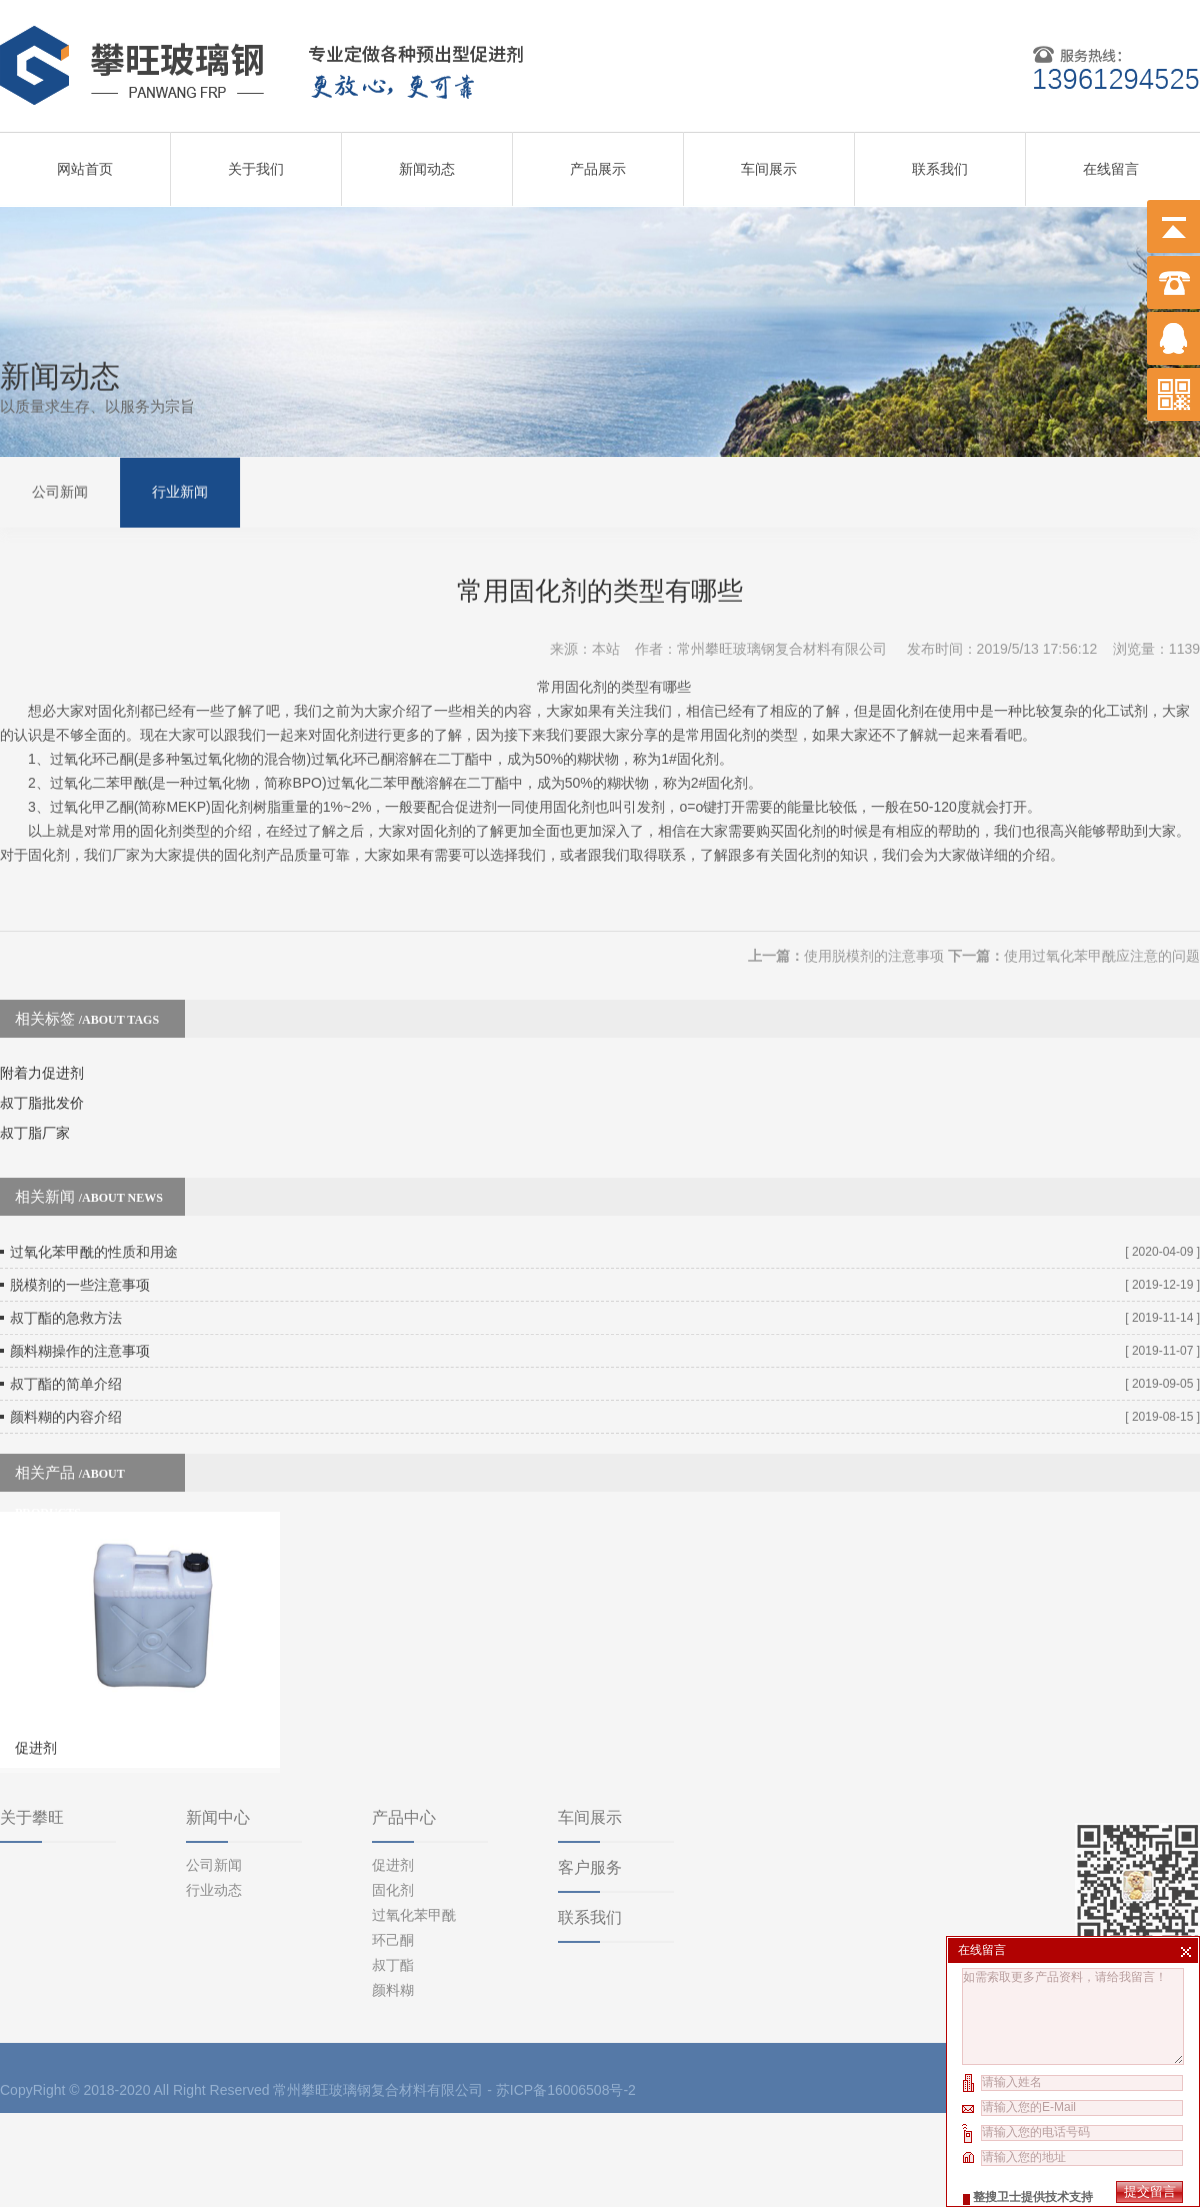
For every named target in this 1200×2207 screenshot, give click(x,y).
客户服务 (590, 1781)
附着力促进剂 (42, 1029)
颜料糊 (393, 1904)
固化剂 (393, 1804)
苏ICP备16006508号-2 (566, 2004)
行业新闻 (180, 489)
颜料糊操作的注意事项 (80, 1307)
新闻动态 (427, 162)
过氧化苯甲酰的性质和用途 (94, 1208)
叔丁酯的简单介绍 (66, 1340)
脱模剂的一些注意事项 (80, 1241)
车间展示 (769, 162)
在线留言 (1111, 162)
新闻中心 (218, 1731)
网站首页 (85, 162)
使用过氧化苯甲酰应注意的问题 (1102, 912)
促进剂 (393, 1779)
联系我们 (940, 162)
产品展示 (598, 162)
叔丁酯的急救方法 (66, 1274)
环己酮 (393, 1854)
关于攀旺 (32, 1731)
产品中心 (404, 1731)
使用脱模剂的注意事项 (874, 912)
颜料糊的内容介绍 (66, 1373)
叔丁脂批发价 (42, 1059)
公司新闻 (60, 489)
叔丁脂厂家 (35, 1089)
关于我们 (256, 162)
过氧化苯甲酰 (414, 1829)
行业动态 (214, 1804)
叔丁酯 (393, 1879)
